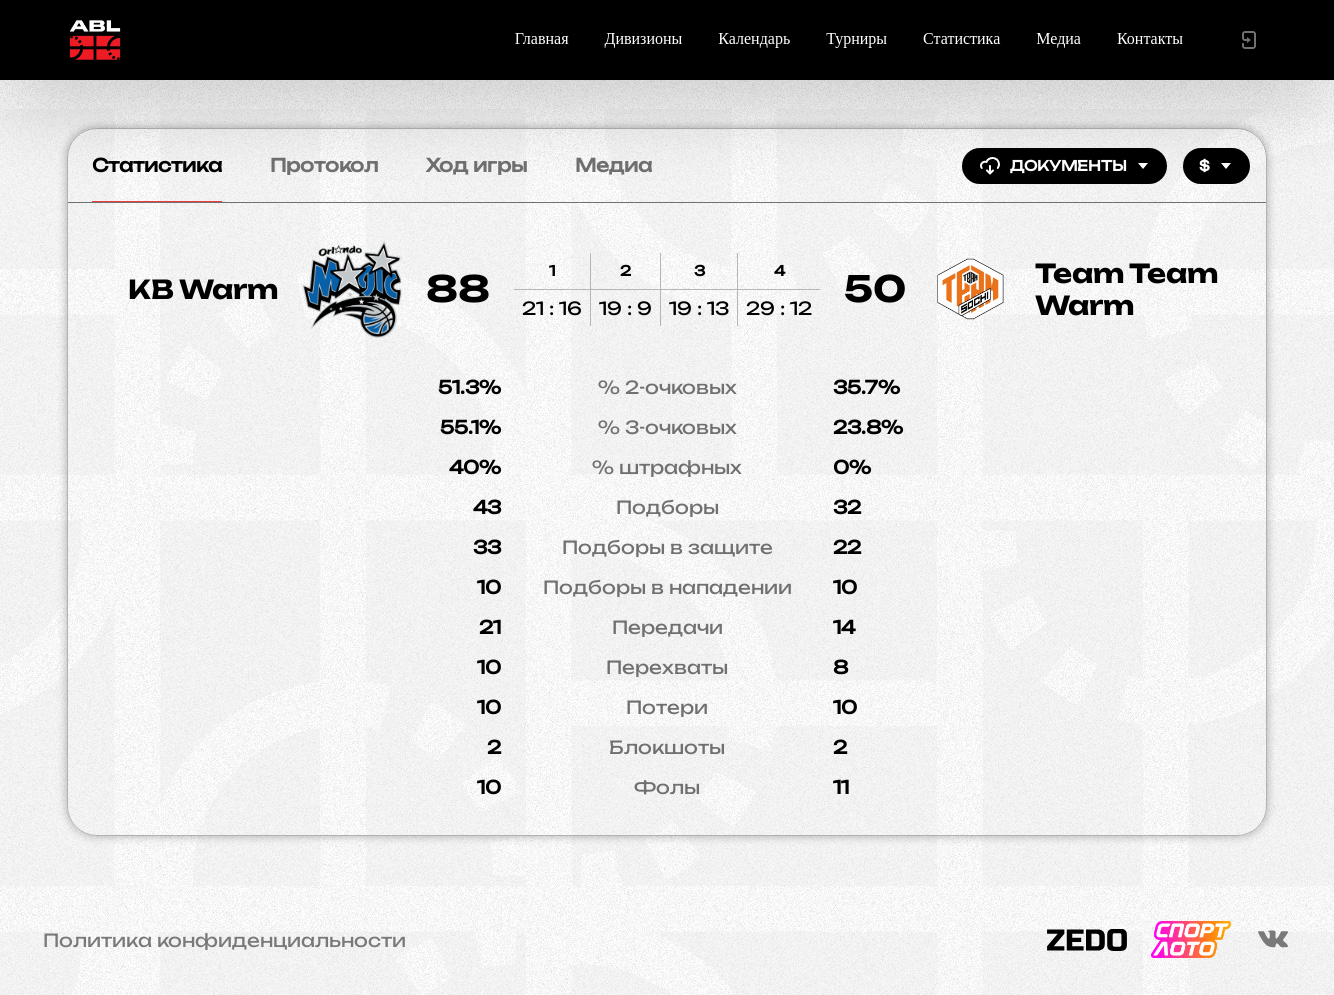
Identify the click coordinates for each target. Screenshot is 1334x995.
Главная (542, 38)
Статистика (961, 38)
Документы (1064, 166)
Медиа (1058, 38)
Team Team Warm (1126, 289)
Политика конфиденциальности (224, 940)
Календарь (754, 38)
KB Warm (203, 289)
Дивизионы (644, 38)
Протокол (324, 165)
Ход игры (476, 165)
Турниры (856, 38)
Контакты (1150, 38)
